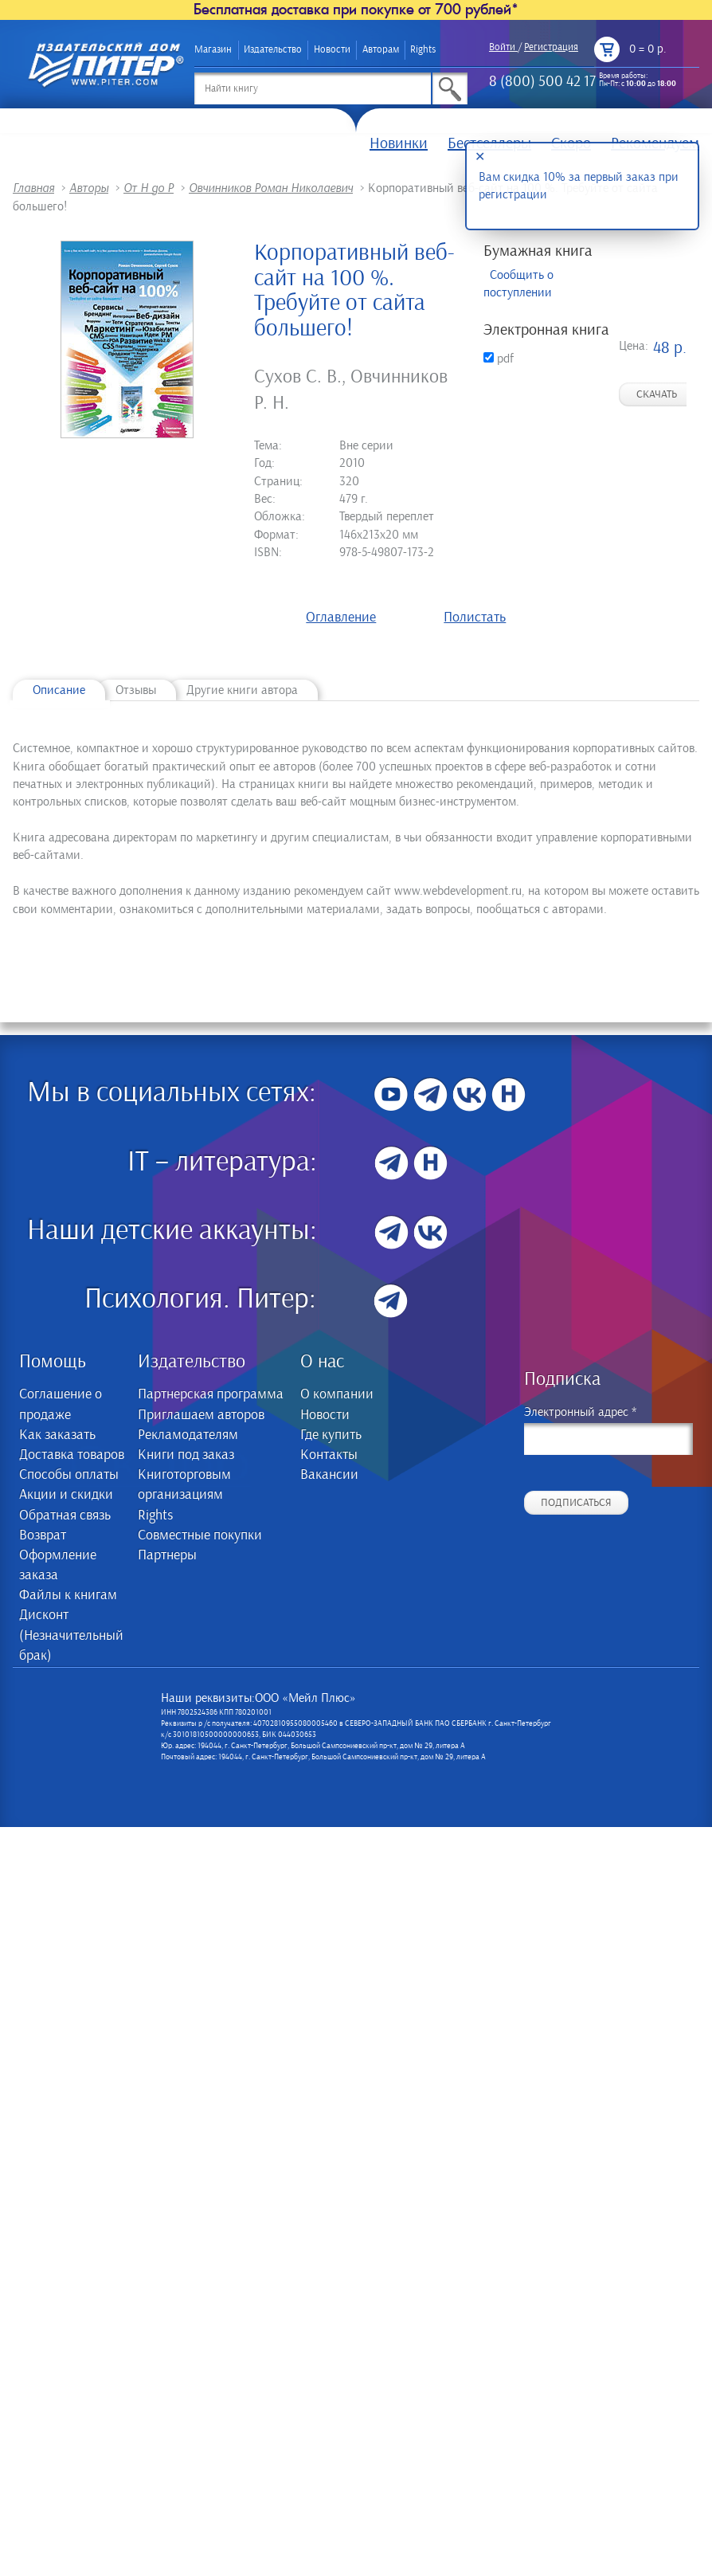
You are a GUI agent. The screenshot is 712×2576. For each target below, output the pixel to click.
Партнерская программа (211, 1394)
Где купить (331, 1435)
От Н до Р (148, 188)
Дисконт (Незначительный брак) (71, 1635)
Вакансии (329, 1475)
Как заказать (57, 1435)
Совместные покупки (200, 1535)
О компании (337, 1394)
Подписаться (576, 1502)
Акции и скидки (66, 1495)
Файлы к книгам (68, 1595)
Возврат (42, 1535)
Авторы (88, 188)
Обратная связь (65, 1515)
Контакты (329, 1455)
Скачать (656, 394)
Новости (332, 50)
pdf (498, 358)
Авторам (380, 50)
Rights (423, 50)
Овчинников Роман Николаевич (271, 188)
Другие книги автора (242, 690)
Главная (33, 188)
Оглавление (341, 617)
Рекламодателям (188, 1435)
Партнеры (167, 1555)
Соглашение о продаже (60, 1404)
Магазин (213, 50)
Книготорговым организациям (184, 1485)
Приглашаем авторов (201, 1415)
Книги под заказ (186, 1455)
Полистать (475, 617)
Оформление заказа (57, 1565)
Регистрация (551, 47)
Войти (502, 47)
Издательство (273, 50)
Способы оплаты (69, 1475)
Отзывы (135, 690)
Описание (59, 690)
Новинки (399, 144)
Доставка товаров (71, 1455)
